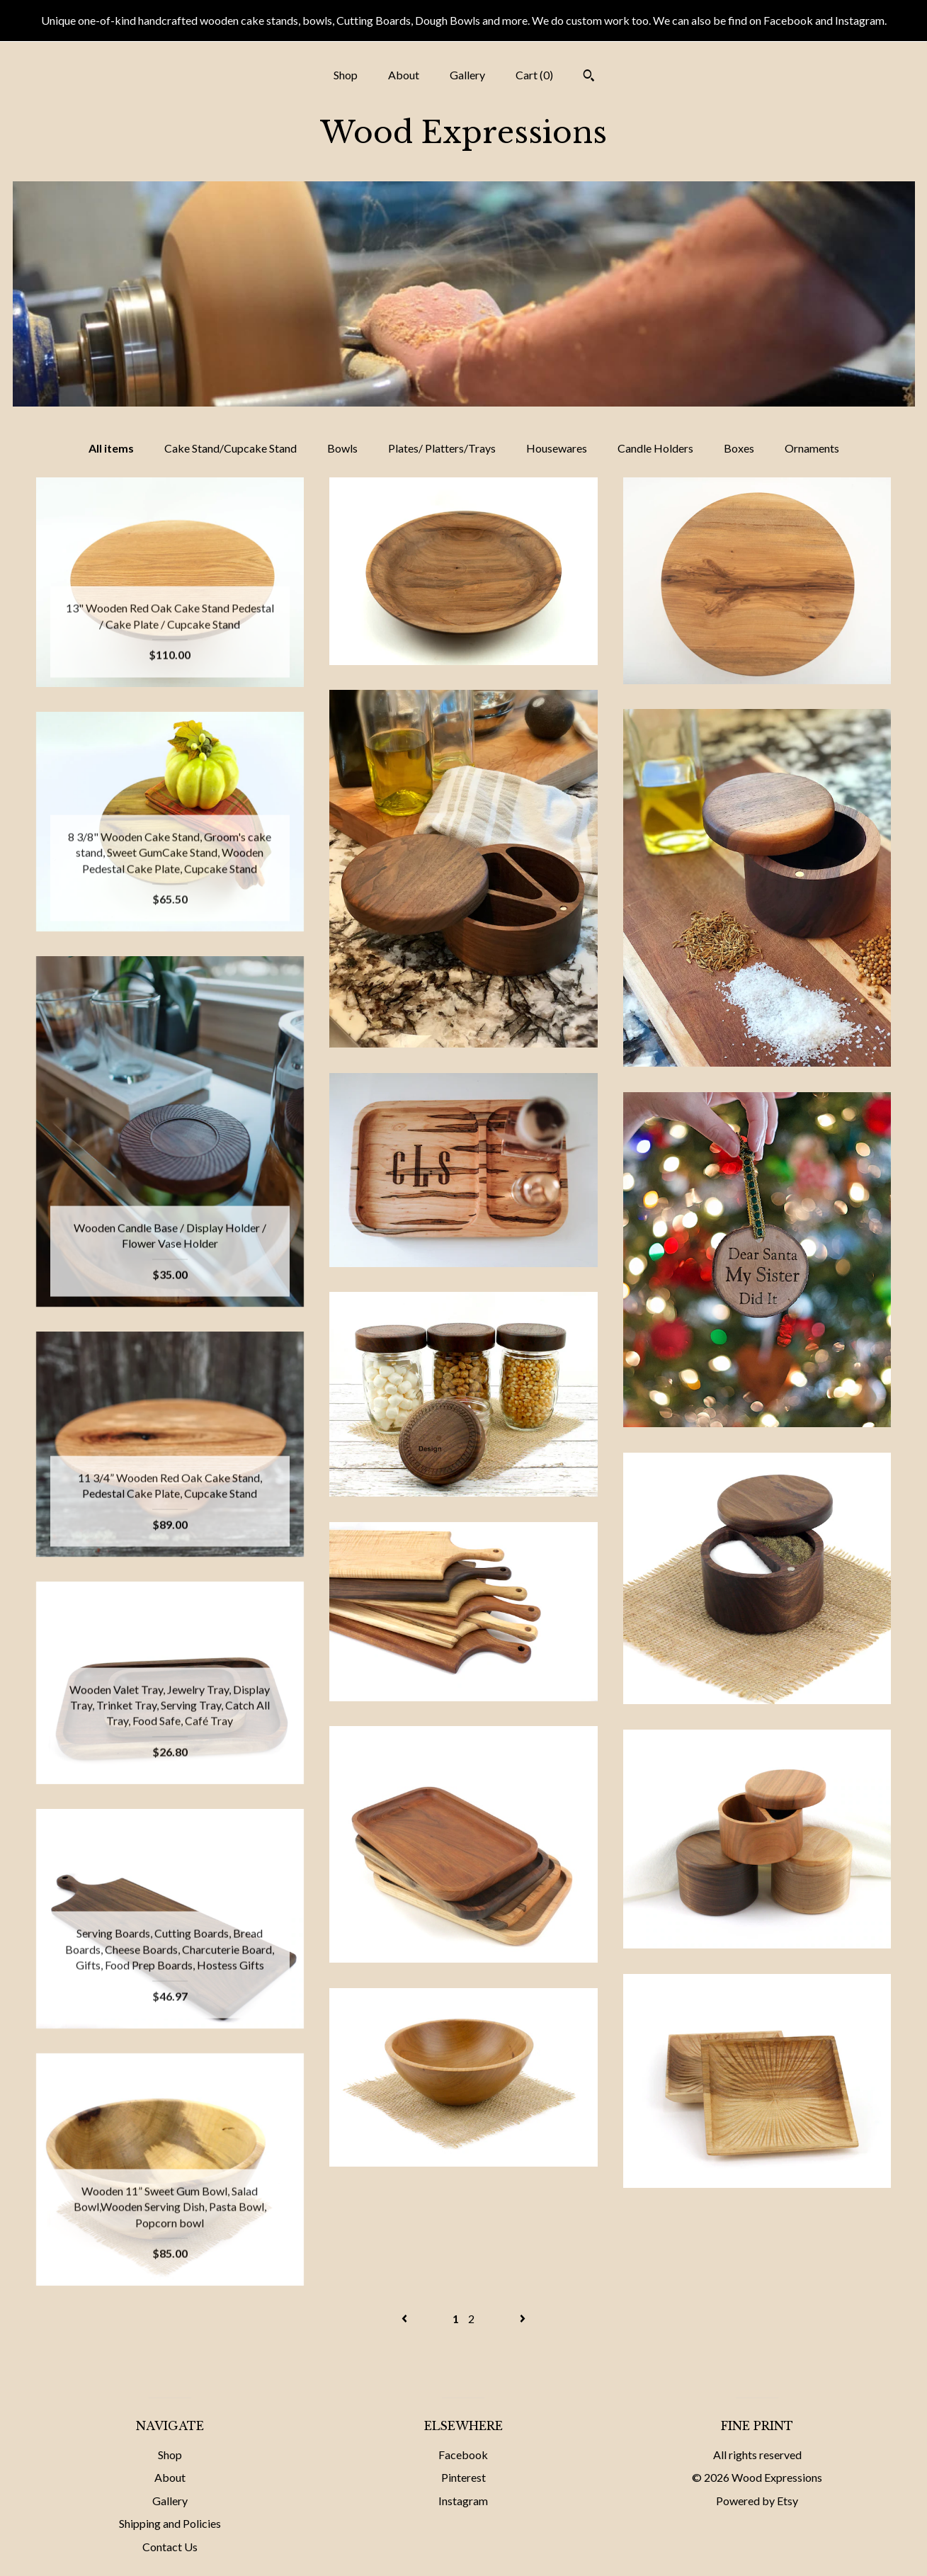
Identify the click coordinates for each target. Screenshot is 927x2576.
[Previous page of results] (405, 2318)
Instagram (463, 2500)
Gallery (467, 74)
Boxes (739, 448)
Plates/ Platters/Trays (442, 448)
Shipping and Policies (170, 2523)
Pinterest (463, 2477)
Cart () (534, 74)
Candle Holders (655, 448)
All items (111, 448)
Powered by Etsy (757, 2500)
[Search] (589, 77)
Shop (346, 74)
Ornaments (812, 448)
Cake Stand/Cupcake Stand (230, 448)
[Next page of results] (522, 2318)
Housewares (556, 448)
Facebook (463, 2454)
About (403, 74)
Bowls (342, 448)
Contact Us (170, 2546)
